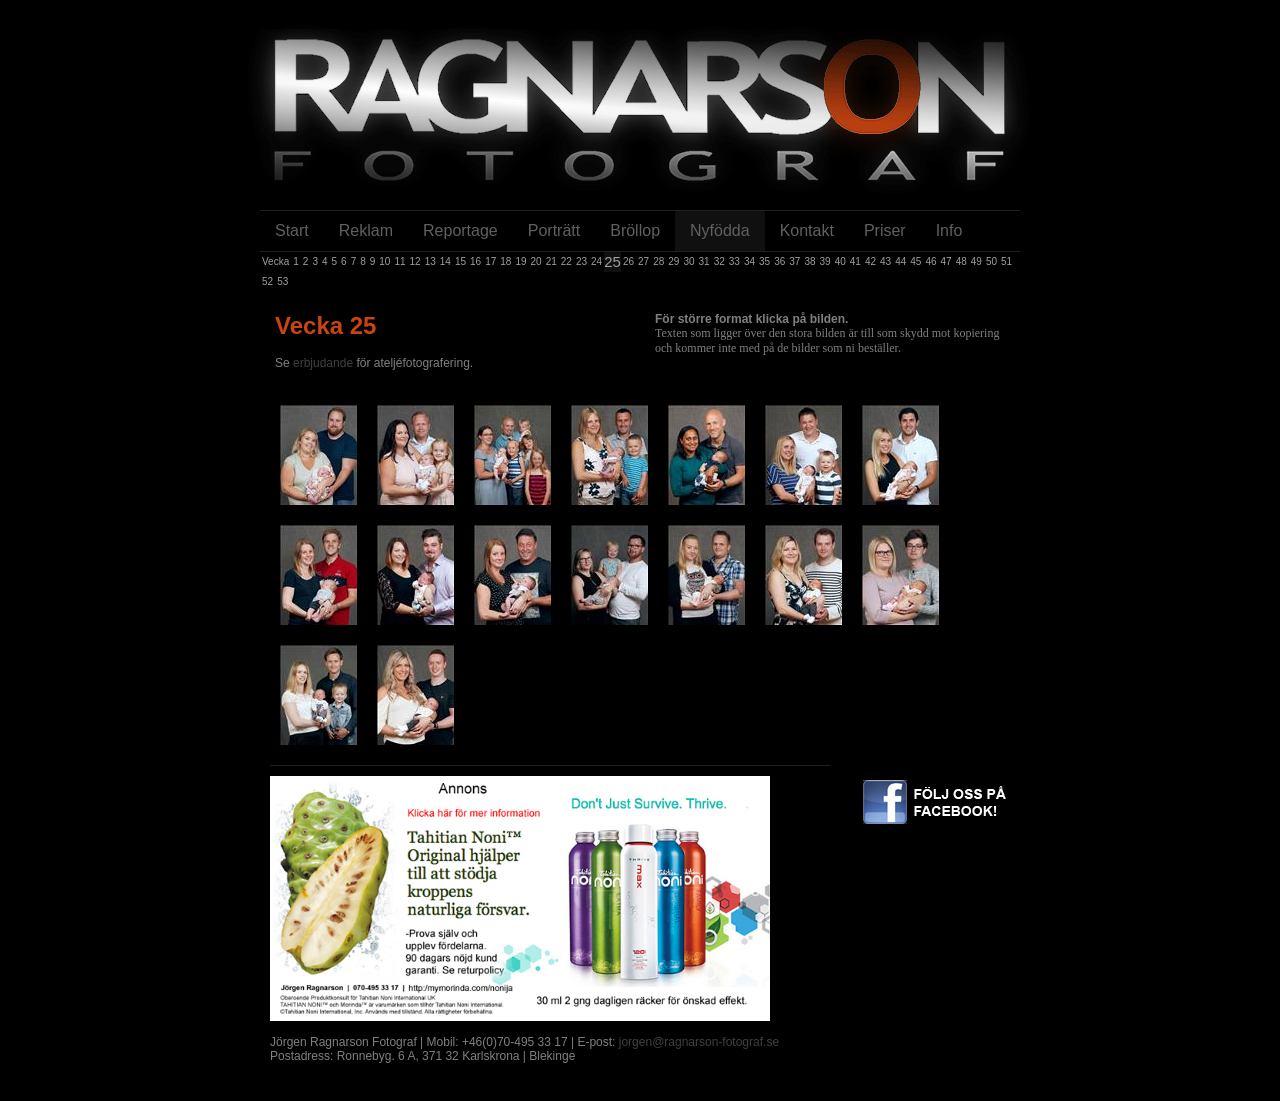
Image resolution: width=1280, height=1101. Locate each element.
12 (415, 261)
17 (490, 261)
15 (460, 261)
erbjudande (324, 363)
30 (688, 261)
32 (719, 261)
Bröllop (635, 230)
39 (825, 261)
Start (292, 230)
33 (734, 261)
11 (399, 261)
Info (949, 230)
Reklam (366, 230)
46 (930, 261)
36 (779, 261)
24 (596, 261)
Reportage (460, 230)
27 (643, 261)
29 (673, 261)
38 (809, 261)
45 (915, 261)
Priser (885, 230)
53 (282, 281)
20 (536, 261)
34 (749, 261)
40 (840, 261)
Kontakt (807, 230)
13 (430, 261)
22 (566, 261)
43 (885, 261)
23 (581, 261)
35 (764, 261)
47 (946, 261)
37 (794, 261)
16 (475, 261)
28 (658, 261)
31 (704, 261)
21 (551, 261)
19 (520, 261)
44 (900, 261)
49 (976, 261)
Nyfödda (720, 230)
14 (445, 261)
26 (628, 261)
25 (612, 261)
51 (1006, 261)
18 (505, 261)
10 (384, 261)
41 (855, 261)
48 (961, 261)
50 (991, 261)
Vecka (275, 261)
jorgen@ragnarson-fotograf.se (699, 1042)
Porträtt (554, 230)
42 (870, 261)
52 (267, 281)
